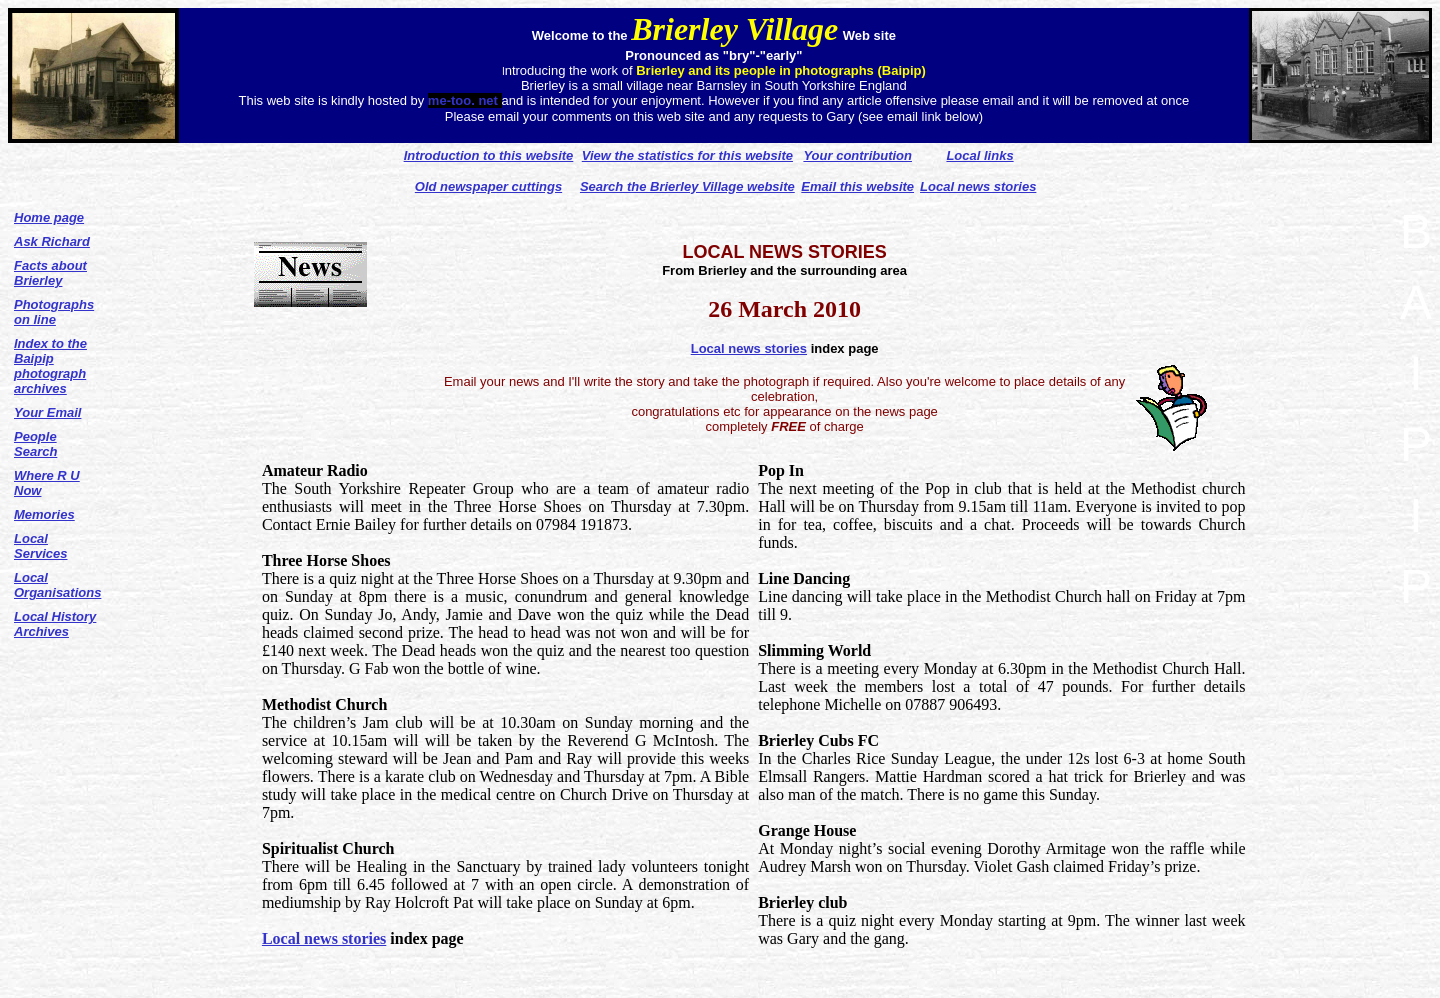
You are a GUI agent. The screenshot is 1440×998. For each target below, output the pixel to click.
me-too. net (465, 100)
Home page (49, 217)
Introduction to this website (489, 155)
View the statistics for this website (687, 155)
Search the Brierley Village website (687, 186)
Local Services (41, 546)
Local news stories (749, 348)
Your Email (47, 412)
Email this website (857, 186)
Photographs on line (54, 312)
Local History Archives (55, 624)
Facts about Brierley (50, 273)
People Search (35, 444)
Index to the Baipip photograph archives (50, 366)
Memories (44, 514)
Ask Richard (52, 241)
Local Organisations (57, 585)
